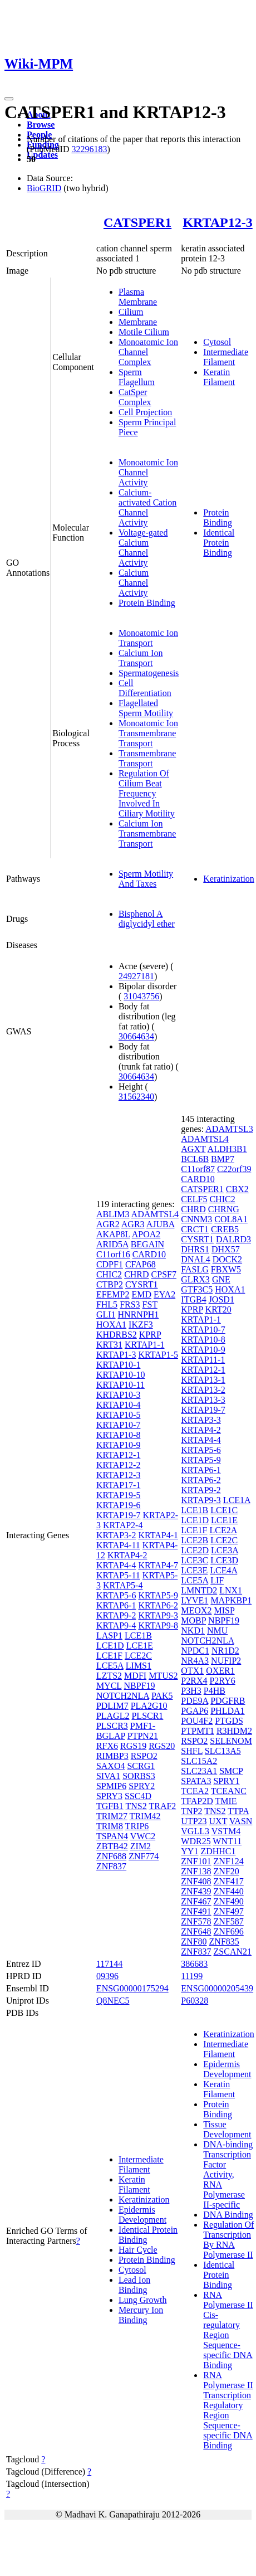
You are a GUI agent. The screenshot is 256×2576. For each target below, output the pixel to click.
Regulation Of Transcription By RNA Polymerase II (228, 2239)
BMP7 (222, 1159)
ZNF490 (229, 1901)
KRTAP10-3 (118, 1394)
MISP (224, 1610)
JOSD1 (221, 1299)
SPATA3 (196, 1781)
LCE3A (224, 1550)
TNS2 (136, 1806)
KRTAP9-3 (158, 1615)
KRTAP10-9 (118, 1445)
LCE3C (194, 1560)
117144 (109, 1964)
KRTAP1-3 (116, 1354)
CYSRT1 (141, 1284)
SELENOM (231, 1741)
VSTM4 (225, 1831)
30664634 (136, 1036)
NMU (217, 1630)
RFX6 (107, 1746)
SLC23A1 (199, 1771)
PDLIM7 (112, 1705)
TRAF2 (162, 1806)
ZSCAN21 (233, 1951)
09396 (107, 1976)
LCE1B (138, 1635)
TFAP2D (197, 1801)
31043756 (141, 996)
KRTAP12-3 (217, 222)
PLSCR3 (112, 1726)
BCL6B (195, 1159)
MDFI (135, 1675)
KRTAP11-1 (203, 1359)
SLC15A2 (199, 1761)
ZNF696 (229, 1931)
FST (149, 1304)
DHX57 (225, 1249)
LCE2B (194, 1540)
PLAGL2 (113, 1715)
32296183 (89, 149)
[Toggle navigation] (8, 98)
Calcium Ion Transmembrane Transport (147, 833)
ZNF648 (196, 1931)
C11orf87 (198, 1169)
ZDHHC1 (217, 1851)
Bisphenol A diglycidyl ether (147, 919)
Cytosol (217, 342)
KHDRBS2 (116, 1334)
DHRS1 (195, 1249)
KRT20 (218, 1309)
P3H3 (191, 1690)
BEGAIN (147, 1244)
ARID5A (112, 1244)
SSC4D (138, 1796)
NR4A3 (195, 1660)
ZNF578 (196, 1921)
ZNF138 (196, 1871)
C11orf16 (113, 1254)
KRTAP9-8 (158, 1625)
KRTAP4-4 (116, 1565)
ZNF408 (196, 1881)
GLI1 (106, 1314)
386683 (194, 1964)
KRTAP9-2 (116, 1615)
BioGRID (44, 188)
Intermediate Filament (225, 357)
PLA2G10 (149, 1705)
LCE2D (195, 1550)
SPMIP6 (111, 1786)
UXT (218, 1821)
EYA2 (164, 1294)
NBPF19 (139, 1685)
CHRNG (223, 1209)
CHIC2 (109, 1274)
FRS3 (130, 1304)
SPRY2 (142, 1786)
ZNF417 (229, 1881)
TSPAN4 (112, 1836)
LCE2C (138, 1655)
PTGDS (229, 1721)
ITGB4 (193, 1299)
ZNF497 (229, 1911)
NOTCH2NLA (122, 1695)
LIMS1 (138, 1665)
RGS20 (162, 1746)
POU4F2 (197, 1721)
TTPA (238, 1811)
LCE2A (223, 1530)
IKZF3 (141, 1324)
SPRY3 (109, 1796)
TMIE (226, 1801)
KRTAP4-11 (118, 1545)
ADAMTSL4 (155, 1214)
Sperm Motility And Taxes (146, 878)
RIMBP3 (112, 1756)
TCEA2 (195, 1791)
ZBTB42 (112, 1846)
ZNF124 (229, 1861)
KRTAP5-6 (116, 1595)
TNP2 (191, 1811)
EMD (141, 1294)
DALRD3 (233, 1239)
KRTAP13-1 (203, 1379)
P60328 (194, 2000)
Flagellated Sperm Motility (146, 708)
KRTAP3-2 (116, 1535)
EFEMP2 (113, 1294)
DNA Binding (228, 2214)
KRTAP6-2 (158, 1605)
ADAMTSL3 (229, 1129)
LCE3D (224, 1560)
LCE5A (110, 1665)
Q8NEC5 (113, 2000)
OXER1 (220, 1670)
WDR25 (195, 1841)
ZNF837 (111, 1866)
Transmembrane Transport (147, 758)
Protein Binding (147, 602)
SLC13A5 (223, 1751)
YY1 (189, 1851)
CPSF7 (163, 1274)
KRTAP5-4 (123, 1585)
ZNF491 (196, 1911)
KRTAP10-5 (118, 1415)
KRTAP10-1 (118, 1364)
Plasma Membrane (138, 297)
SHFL (192, 1751)
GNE (221, 1279)
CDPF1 (109, 1264)
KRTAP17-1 (118, 1485)
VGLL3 (195, 1831)
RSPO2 (144, 1756)
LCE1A (236, 1500)
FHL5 (106, 1304)
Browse (41, 124)
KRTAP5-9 (158, 1595)
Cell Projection (145, 412)
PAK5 (162, 1695)
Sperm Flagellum (137, 377)
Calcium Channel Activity (134, 582)
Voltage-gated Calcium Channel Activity (143, 547)
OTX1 (192, 1670)
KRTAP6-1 (116, 1605)
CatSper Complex (135, 397)
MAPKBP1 (231, 1600)
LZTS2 (109, 1675)
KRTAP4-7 (158, 1565)
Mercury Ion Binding (141, 2315)
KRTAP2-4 (123, 1525)
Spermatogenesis (149, 673)
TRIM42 (145, 1816)
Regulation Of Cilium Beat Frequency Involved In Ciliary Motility (147, 793)
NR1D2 (225, 1650)
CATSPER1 (137, 222)
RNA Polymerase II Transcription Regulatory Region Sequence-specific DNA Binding (228, 2410)
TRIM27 (111, 1816)
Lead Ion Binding (134, 2285)
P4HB (214, 1690)
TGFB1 (110, 1806)
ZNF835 (224, 1941)
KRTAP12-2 (118, 1465)
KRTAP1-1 (145, 1344)
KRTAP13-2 (203, 1389)
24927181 (136, 976)
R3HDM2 (234, 1731)
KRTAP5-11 (118, 1575)
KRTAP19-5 (118, 1495)
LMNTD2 (199, 1590)
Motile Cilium (144, 332)
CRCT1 (195, 1229)
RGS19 (133, 1746)
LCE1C (224, 1510)
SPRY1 (226, 1781)
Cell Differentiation (145, 688)
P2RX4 (194, 1680)
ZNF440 (229, 1891)
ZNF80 (193, 1941)
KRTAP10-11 (120, 1384)
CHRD (136, 1274)
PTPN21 (142, 1736)
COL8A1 (231, 1219)
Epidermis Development (142, 2214)
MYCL (109, 1685)
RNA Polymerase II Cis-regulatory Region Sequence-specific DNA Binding (228, 2330)
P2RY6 (222, 1680)
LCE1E (139, 1645)
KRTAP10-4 (118, 1404)
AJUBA (160, 1224)
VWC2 (142, 1836)
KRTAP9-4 (116, 1625)
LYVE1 (194, 1600)
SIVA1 (108, 1776)
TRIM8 (109, 1826)
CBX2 (237, 1189)
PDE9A (194, 1700)
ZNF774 (144, 1856)
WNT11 (227, 1841)
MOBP (193, 1620)
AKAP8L (113, 1234)
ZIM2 (140, 1846)
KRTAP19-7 (118, 1515)
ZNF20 (226, 1871)
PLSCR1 (147, 1715)
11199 (192, 1976)
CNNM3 (196, 1219)
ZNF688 (111, 1856)
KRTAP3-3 (201, 1420)
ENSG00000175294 (132, 1988)
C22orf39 (234, 1169)
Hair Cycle (138, 2249)
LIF (217, 1580)
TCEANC (229, 1791)
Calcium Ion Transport (141, 658)
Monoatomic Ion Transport (148, 638)
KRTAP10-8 (118, 1435)
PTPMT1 (197, 1731)
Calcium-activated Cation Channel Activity (147, 507)
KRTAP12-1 (118, 1455)
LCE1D (110, 1645)
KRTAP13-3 (203, 1399)
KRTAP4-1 (158, 1535)
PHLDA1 (227, 1710)
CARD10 (149, 1254)
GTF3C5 (197, 1289)
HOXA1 (111, 1324)
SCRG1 (141, 1766)
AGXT (193, 1149)
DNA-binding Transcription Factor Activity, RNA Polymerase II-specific (228, 2174)
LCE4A (223, 1570)
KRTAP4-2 (127, 1555)
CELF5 (194, 1199)
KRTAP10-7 (118, 1425)
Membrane (138, 322)
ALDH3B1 (227, 1149)
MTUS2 (163, 1675)
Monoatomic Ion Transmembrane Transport (148, 733)
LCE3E (194, 1570)
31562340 (136, 1096)
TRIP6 (137, 1826)
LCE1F (109, 1655)
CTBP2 (109, 1284)
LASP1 (109, 1635)
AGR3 (133, 1224)
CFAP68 (140, 1264)
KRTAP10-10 (120, 1374)
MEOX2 (196, 1610)
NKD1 (193, 1630)
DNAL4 (195, 1259)
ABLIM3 (113, 1214)
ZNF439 (196, 1891)
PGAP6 (194, 1710)
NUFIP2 (226, 1660)
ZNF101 (196, 1861)
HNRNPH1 (138, 1314)
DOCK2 (227, 1259)
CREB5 (225, 1229)
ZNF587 (229, 1921)
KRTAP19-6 (118, 1505)
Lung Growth (143, 2300)
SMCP (231, 1771)
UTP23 (193, 1821)
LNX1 (230, 1590)
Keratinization (228, 878)
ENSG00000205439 (217, 1988)
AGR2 (108, 1224)
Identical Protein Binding (218, 542)
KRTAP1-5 (158, 1354)
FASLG (195, 1269)
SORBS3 (138, 1776)
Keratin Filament (219, 377)
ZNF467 (196, 1901)
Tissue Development (227, 2129)
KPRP (150, 1334)
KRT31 (109, 1344)
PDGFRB (227, 1700)
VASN (241, 1821)
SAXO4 (110, 1766)
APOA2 (146, 1234)
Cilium (131, 312)
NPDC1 (195, 1650)
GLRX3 (195, 1279)
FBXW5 (226, 1269)
